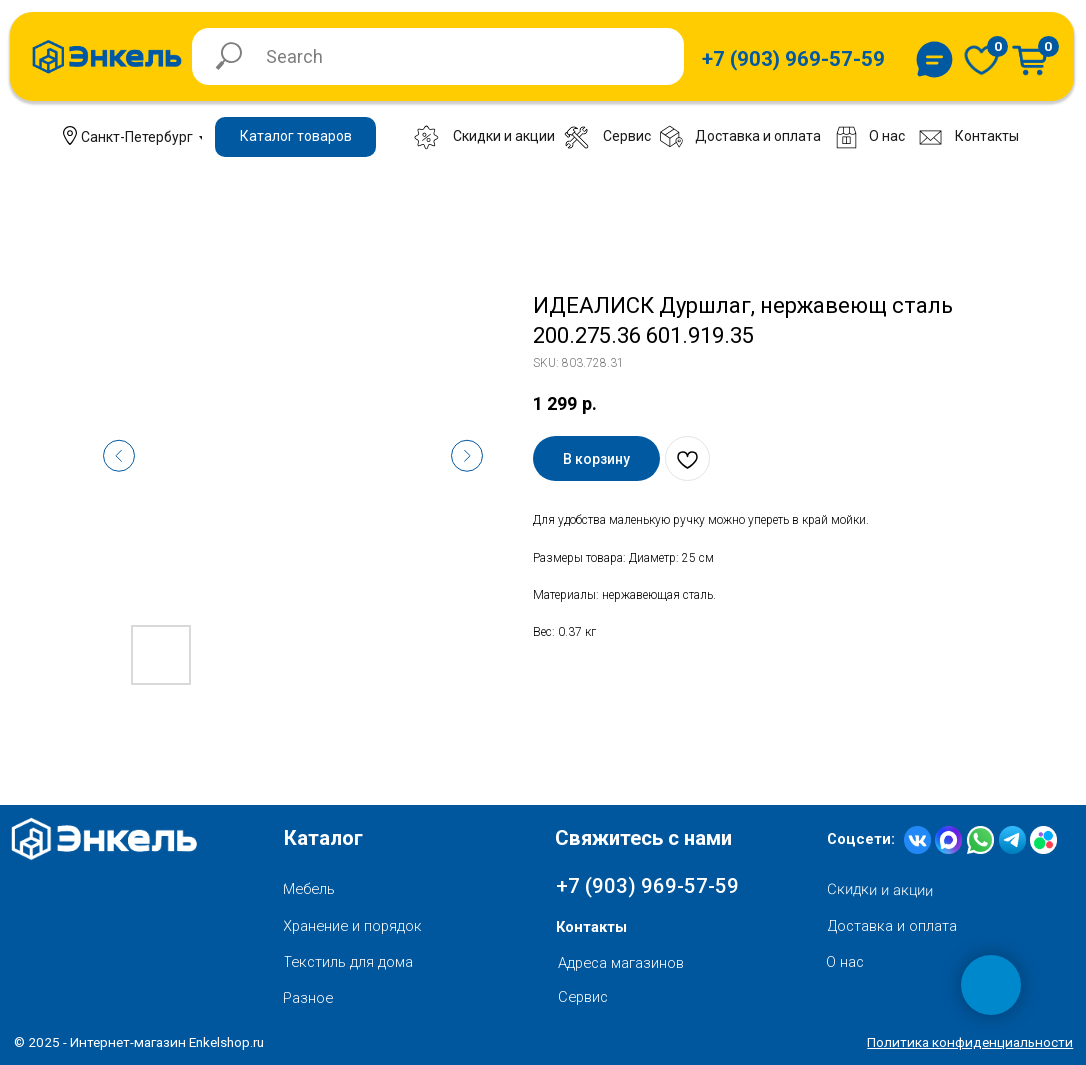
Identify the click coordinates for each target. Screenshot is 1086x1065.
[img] (981, 60)
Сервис (583, 997)
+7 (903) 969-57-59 (647, 886)
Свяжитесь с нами (643, 838)
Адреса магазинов (621, 963)
